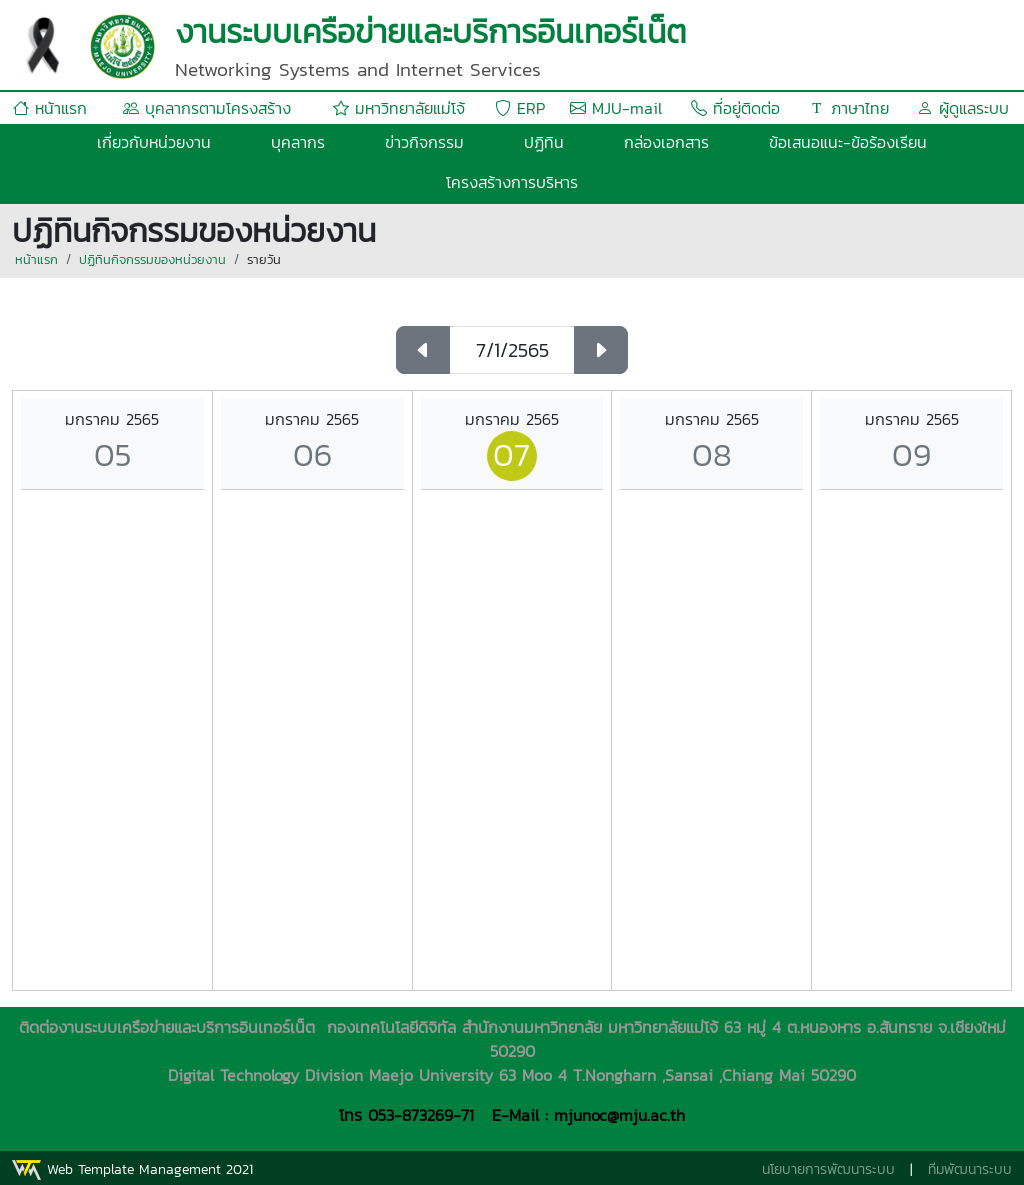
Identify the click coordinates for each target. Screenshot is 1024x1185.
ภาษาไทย (849, 108)
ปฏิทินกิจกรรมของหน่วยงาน (152, 259)
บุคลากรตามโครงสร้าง (207, 108)
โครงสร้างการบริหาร (512, 182)
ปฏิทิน (544, 142)
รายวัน (264, 259)
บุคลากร (298, 142)
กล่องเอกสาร (666, 142)
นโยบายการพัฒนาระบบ (828, 1169)
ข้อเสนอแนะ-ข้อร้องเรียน (848, 142)
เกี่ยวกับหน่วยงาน (154, 142)
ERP (520, 108)
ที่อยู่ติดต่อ (735, 108)
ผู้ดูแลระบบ (963, 108)
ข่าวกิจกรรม (424, 142)
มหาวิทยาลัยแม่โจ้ (399, 108)
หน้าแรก (50, 108)
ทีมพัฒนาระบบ (970, 1169)
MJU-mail (616, 108)
